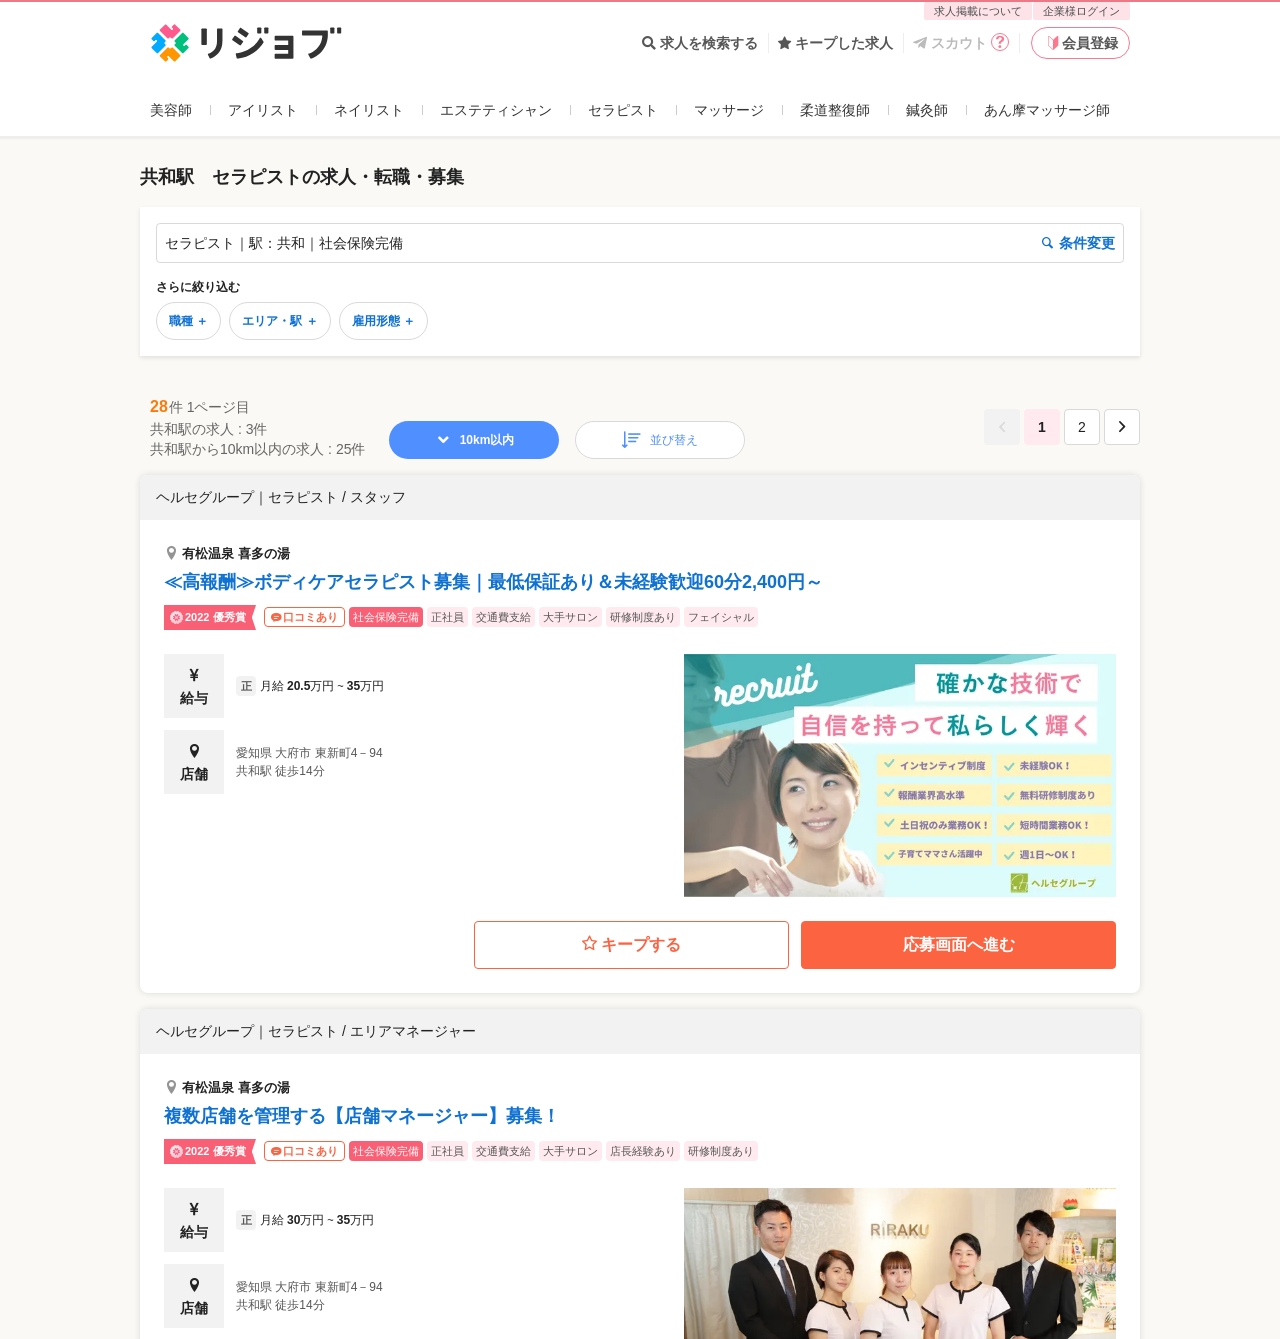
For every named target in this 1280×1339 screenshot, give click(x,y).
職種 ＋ (188, 321)
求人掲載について (978, 11)
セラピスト (623, 110)
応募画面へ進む (959, 944)
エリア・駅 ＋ (279, 321)
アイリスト (263, 110)
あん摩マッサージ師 (1047, 110)
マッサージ (729, 110)
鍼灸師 (927, 110)
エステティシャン (496, 110)
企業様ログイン (1081, 11)
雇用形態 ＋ (383, 321)
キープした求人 (835, 43)
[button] (640, 686)
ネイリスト (369, 110)
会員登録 (1081, 43)
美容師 (171, 110)
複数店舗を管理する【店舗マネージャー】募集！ (362, 1116)
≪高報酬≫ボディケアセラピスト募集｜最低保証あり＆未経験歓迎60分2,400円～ (493, 582)
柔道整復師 (835, 110)
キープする (631, 944)
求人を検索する (700, 43)
